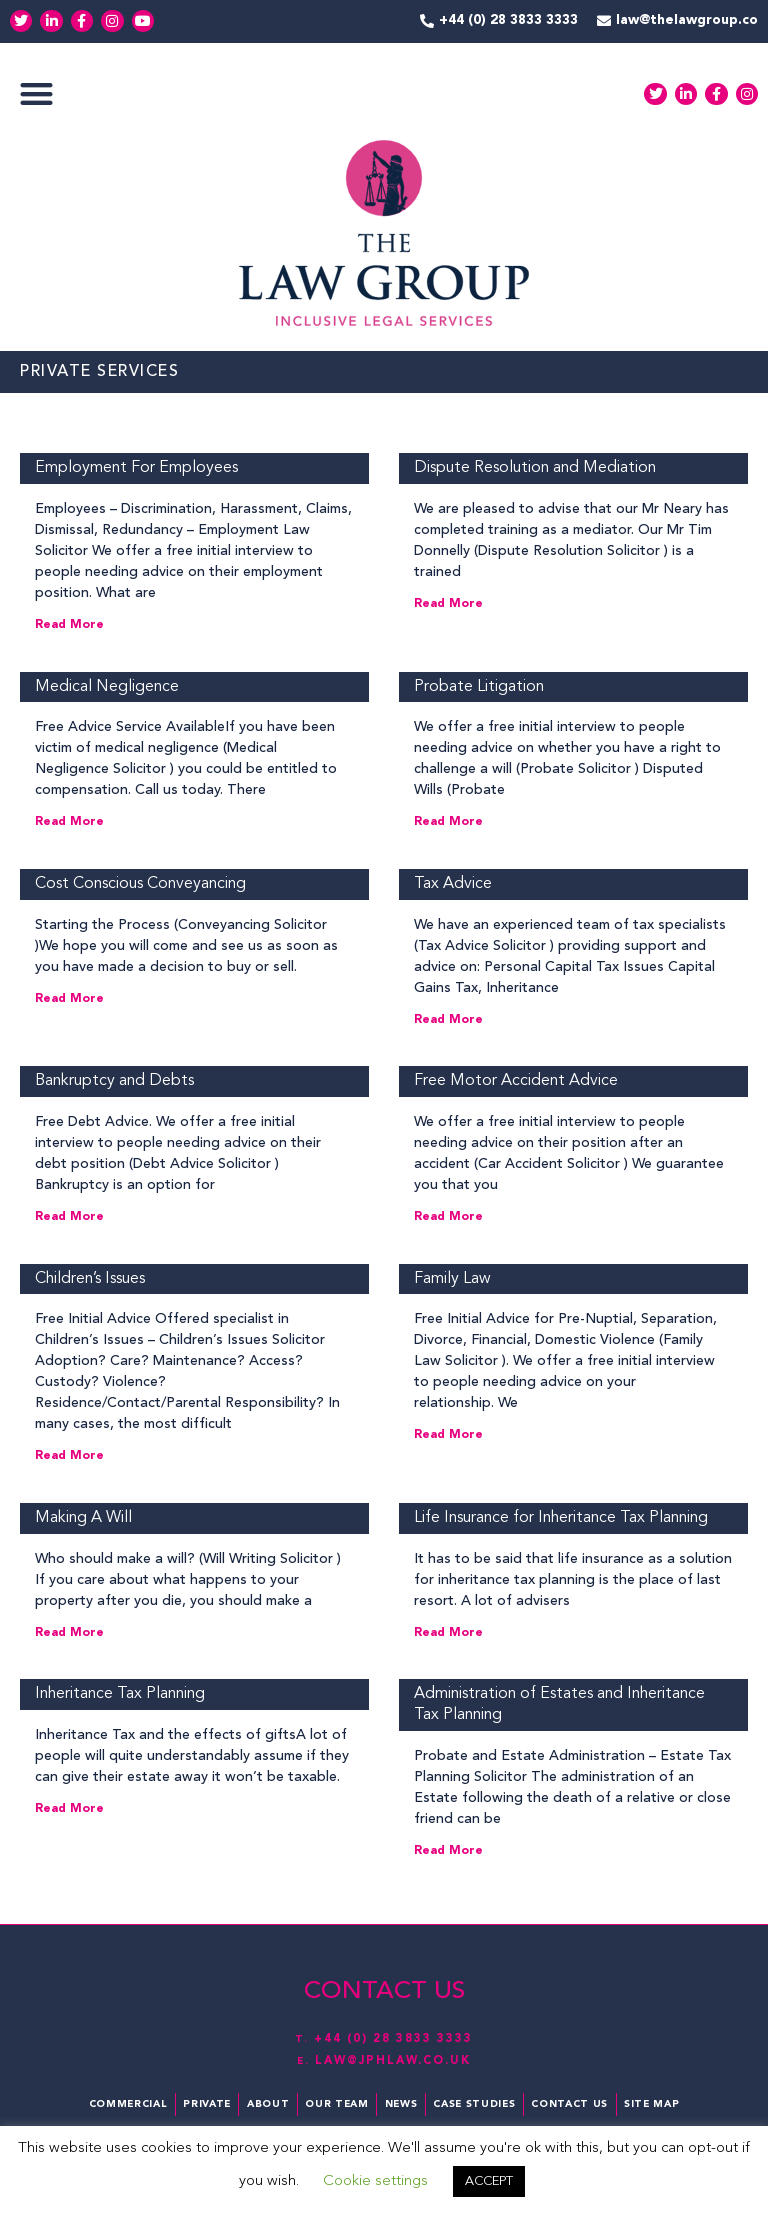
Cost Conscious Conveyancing (140, 884)
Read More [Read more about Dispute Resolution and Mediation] (448, 604)
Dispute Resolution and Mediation (535, 468)
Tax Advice (453, 884)
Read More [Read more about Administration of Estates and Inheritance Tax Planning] (448, 1851)
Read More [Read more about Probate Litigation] (448, 822)
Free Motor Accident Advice (516, 1081)
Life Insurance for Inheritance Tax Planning (561, 1518)
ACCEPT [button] (489, 2181)
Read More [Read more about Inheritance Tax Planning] (69, 1809)
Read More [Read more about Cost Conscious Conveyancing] (69, 999)
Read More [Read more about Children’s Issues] (69, 1456)
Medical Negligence (107, 687)
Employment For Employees (136, 468)
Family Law (452, 1279)
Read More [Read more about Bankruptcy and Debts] (69, 1217)
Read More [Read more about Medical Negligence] (69, 822)
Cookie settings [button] (375, 2181)
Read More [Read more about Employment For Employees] (69, 625)
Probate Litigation (479, 687)
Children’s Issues (90, 1279)
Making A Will (83, 1518)
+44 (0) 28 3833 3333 (394, 2039)
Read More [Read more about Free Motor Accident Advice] (448, 1217)
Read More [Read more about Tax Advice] (448, 1020)
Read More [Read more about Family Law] (448, 1435)
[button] (36, 94)
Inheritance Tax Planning (120, 1694)
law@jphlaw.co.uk (393, 2061)
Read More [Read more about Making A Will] (69, 1633)
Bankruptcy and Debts (114, 1081)
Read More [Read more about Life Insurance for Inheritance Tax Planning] (448, 1633)
